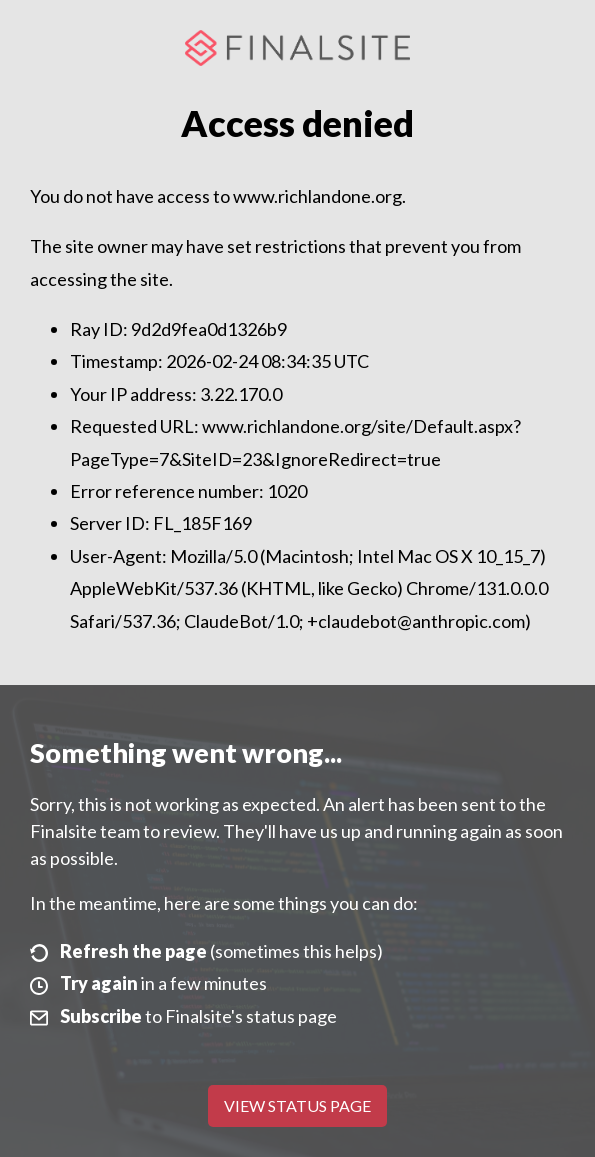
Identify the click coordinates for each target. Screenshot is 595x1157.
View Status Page (297, 1105)
